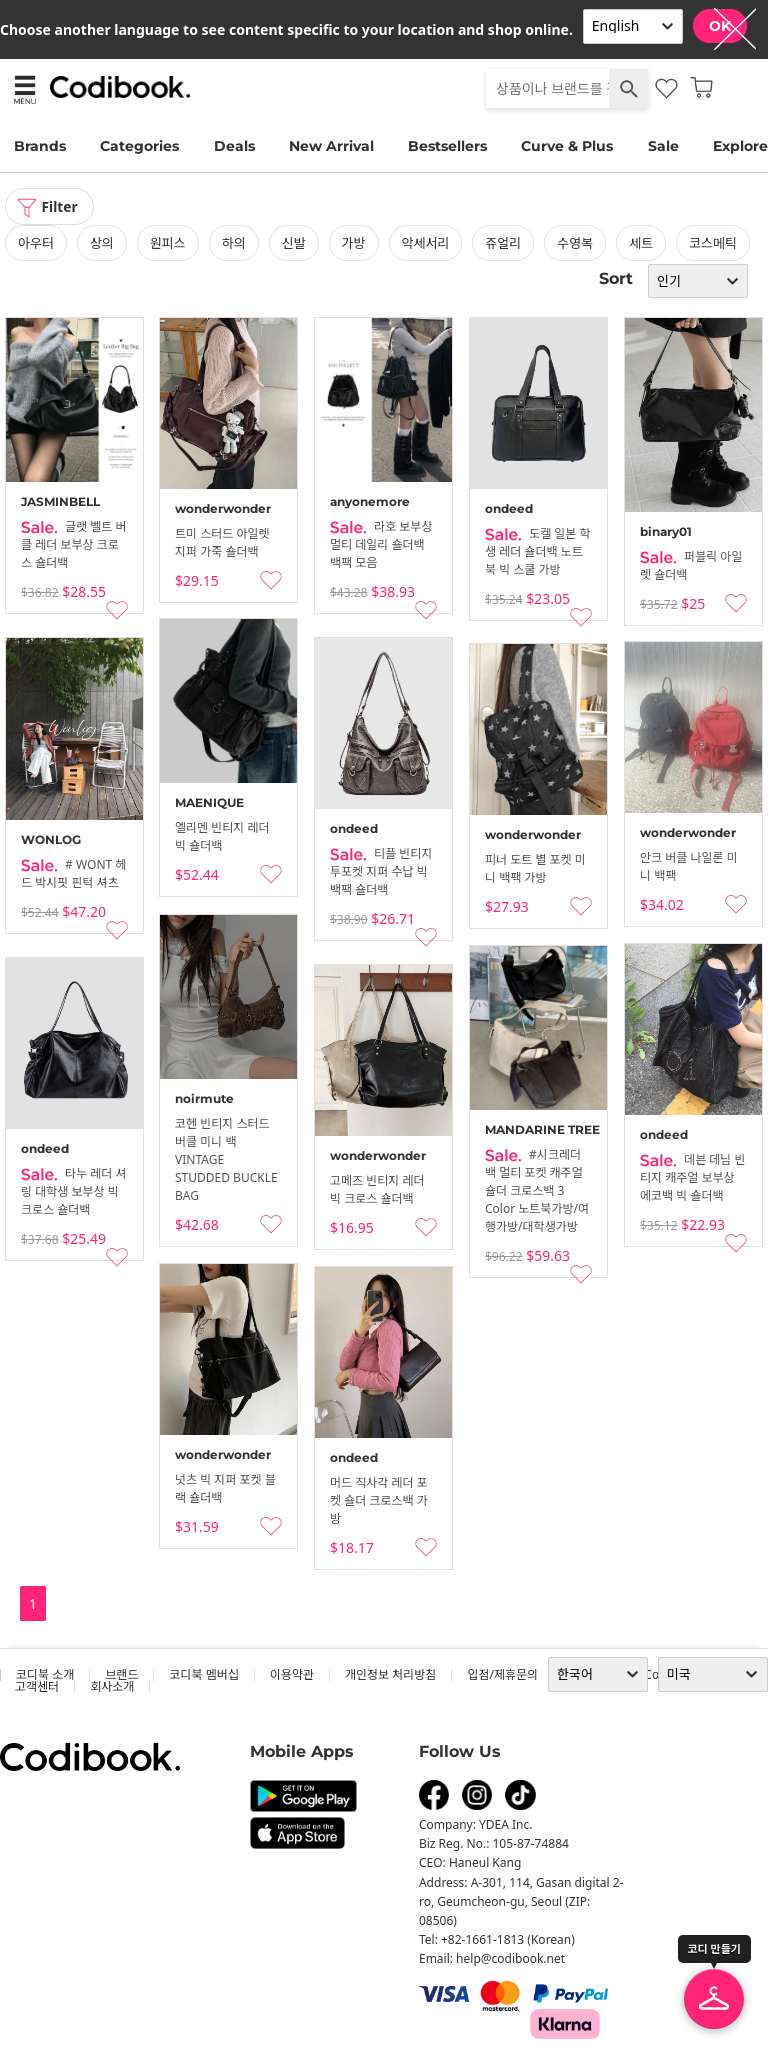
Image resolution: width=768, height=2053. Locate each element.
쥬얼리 (503, 243)
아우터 (36, 243)
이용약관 (292, 1674)
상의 (102, 243)
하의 (234, 243)
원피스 (168, 243)
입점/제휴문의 (502, 1674)
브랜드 (121, 1674)
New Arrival (331, 146)
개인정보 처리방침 (390, 1674)
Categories (139, 146)
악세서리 (426, 243)
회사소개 (112, 1686)
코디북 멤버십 (203, 1674)
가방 (354, 243)
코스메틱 (713, 243)
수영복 (575, 243)
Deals (234, 146)
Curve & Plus (567, 146)
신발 (294, 243)
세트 (641, 243)
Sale (663, 146)
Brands (40, 146)
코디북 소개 (45, 1674)
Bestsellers (447, 146)
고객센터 (37, 1686)
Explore (740, 146)
